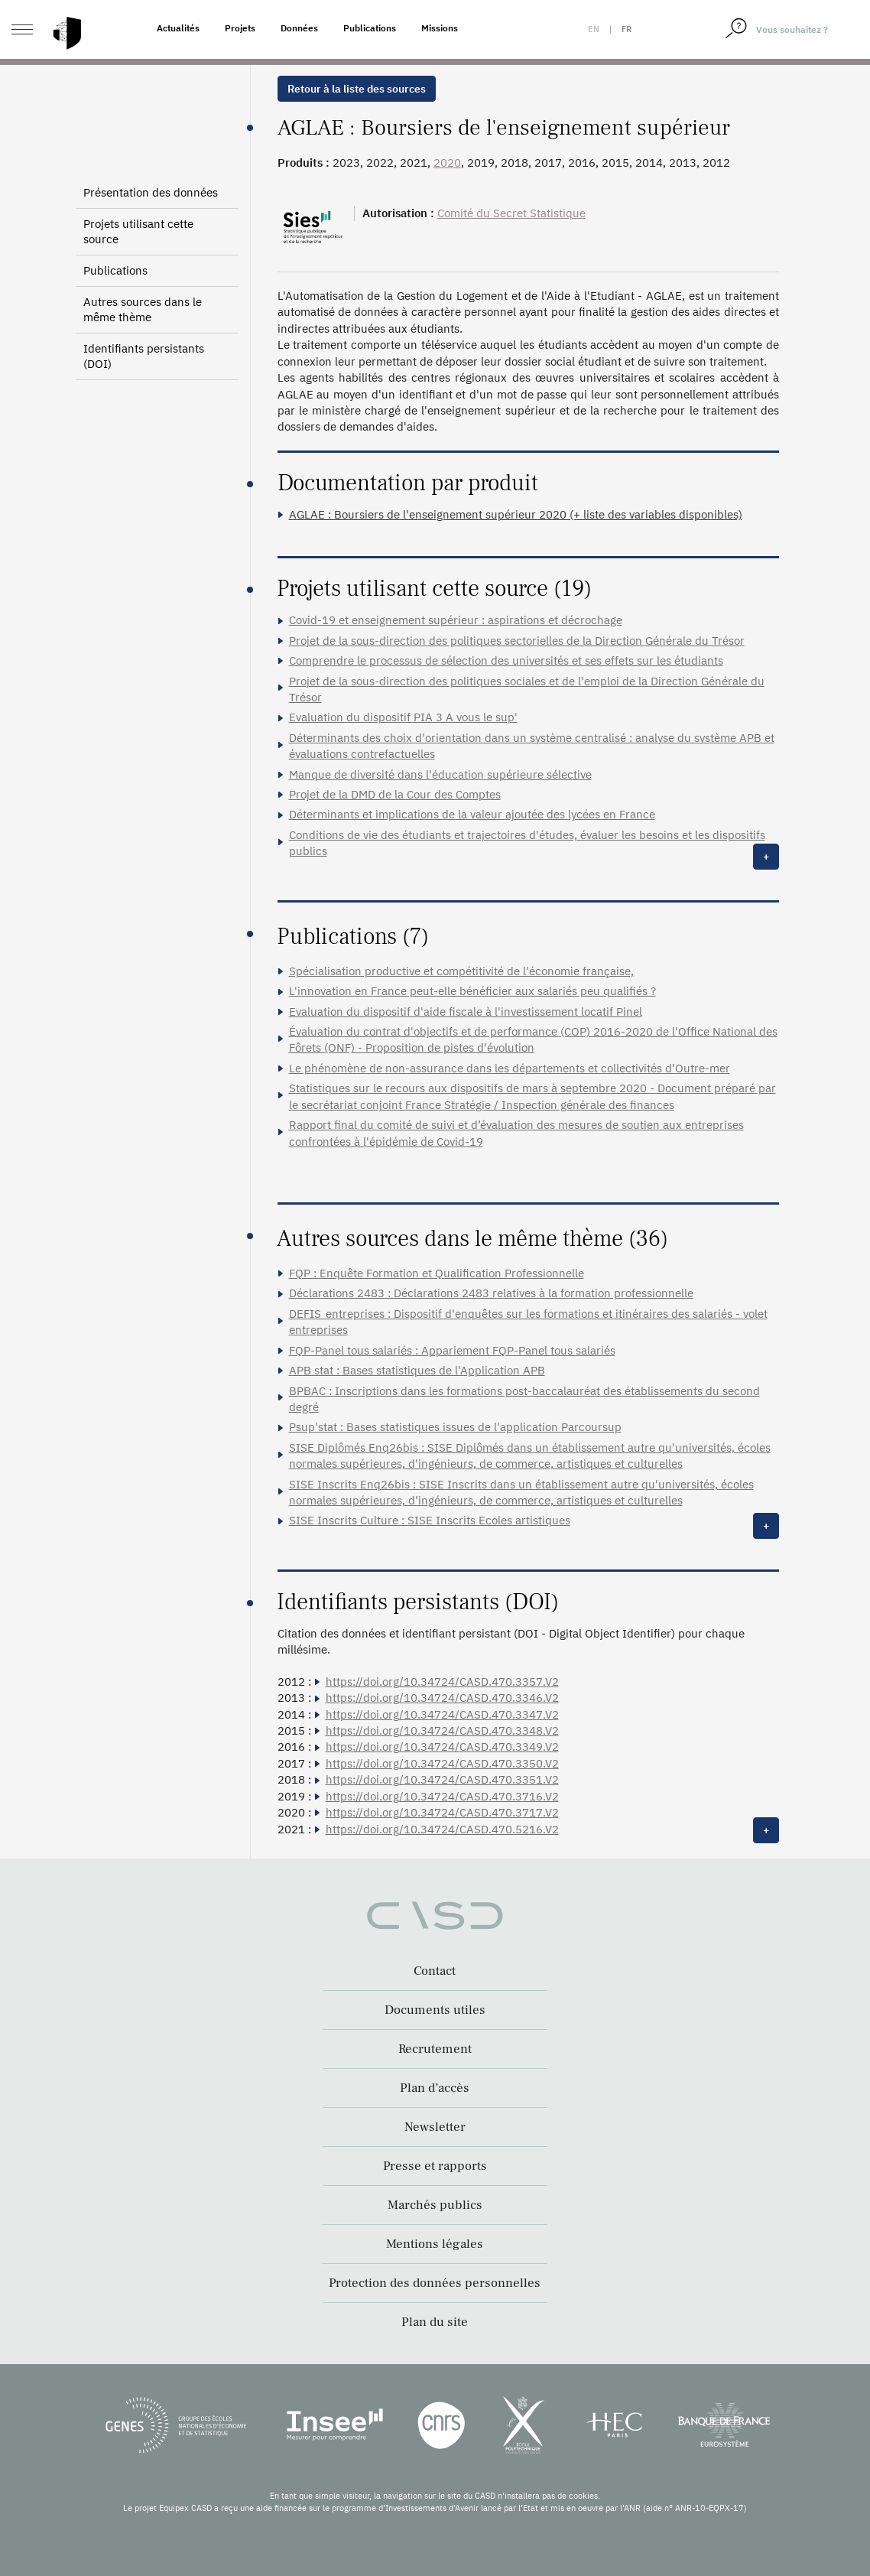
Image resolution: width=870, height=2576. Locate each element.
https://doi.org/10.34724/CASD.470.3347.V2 (442, 1714)
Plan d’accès (434, 2088)
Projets (240, 28)
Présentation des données (150, 192)
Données (299, 28)
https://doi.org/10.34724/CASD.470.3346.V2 (442, 1697)
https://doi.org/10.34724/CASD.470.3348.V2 (442, 1730)
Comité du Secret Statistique (511, 213)
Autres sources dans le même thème (142, 309)
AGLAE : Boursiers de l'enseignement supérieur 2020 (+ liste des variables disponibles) (515, 514)
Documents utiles (435, 2010)
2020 (447, 162)
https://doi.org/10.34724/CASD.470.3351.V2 (442, 1779)
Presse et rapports (435, 2166)
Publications (369, 28)
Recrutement (435, 2049)
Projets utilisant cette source (138, 231)
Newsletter (435, 2127)
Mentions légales (434, 2244)
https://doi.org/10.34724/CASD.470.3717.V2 (442, 1812)
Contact (435, 1971)
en (593, 29)
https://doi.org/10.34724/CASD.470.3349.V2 (442, 1746)
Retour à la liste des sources (356, 89)
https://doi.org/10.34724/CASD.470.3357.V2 (442, 1681)
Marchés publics (435, 2205)
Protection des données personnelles (435, 2283)
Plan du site (434, 2322)
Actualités (178, 28)
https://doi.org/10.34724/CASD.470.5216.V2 (442, 1829)
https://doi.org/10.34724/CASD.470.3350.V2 (442, 1763)
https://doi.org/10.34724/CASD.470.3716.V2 (442, 1796)
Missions (439, 28)
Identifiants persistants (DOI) (143, 356)
